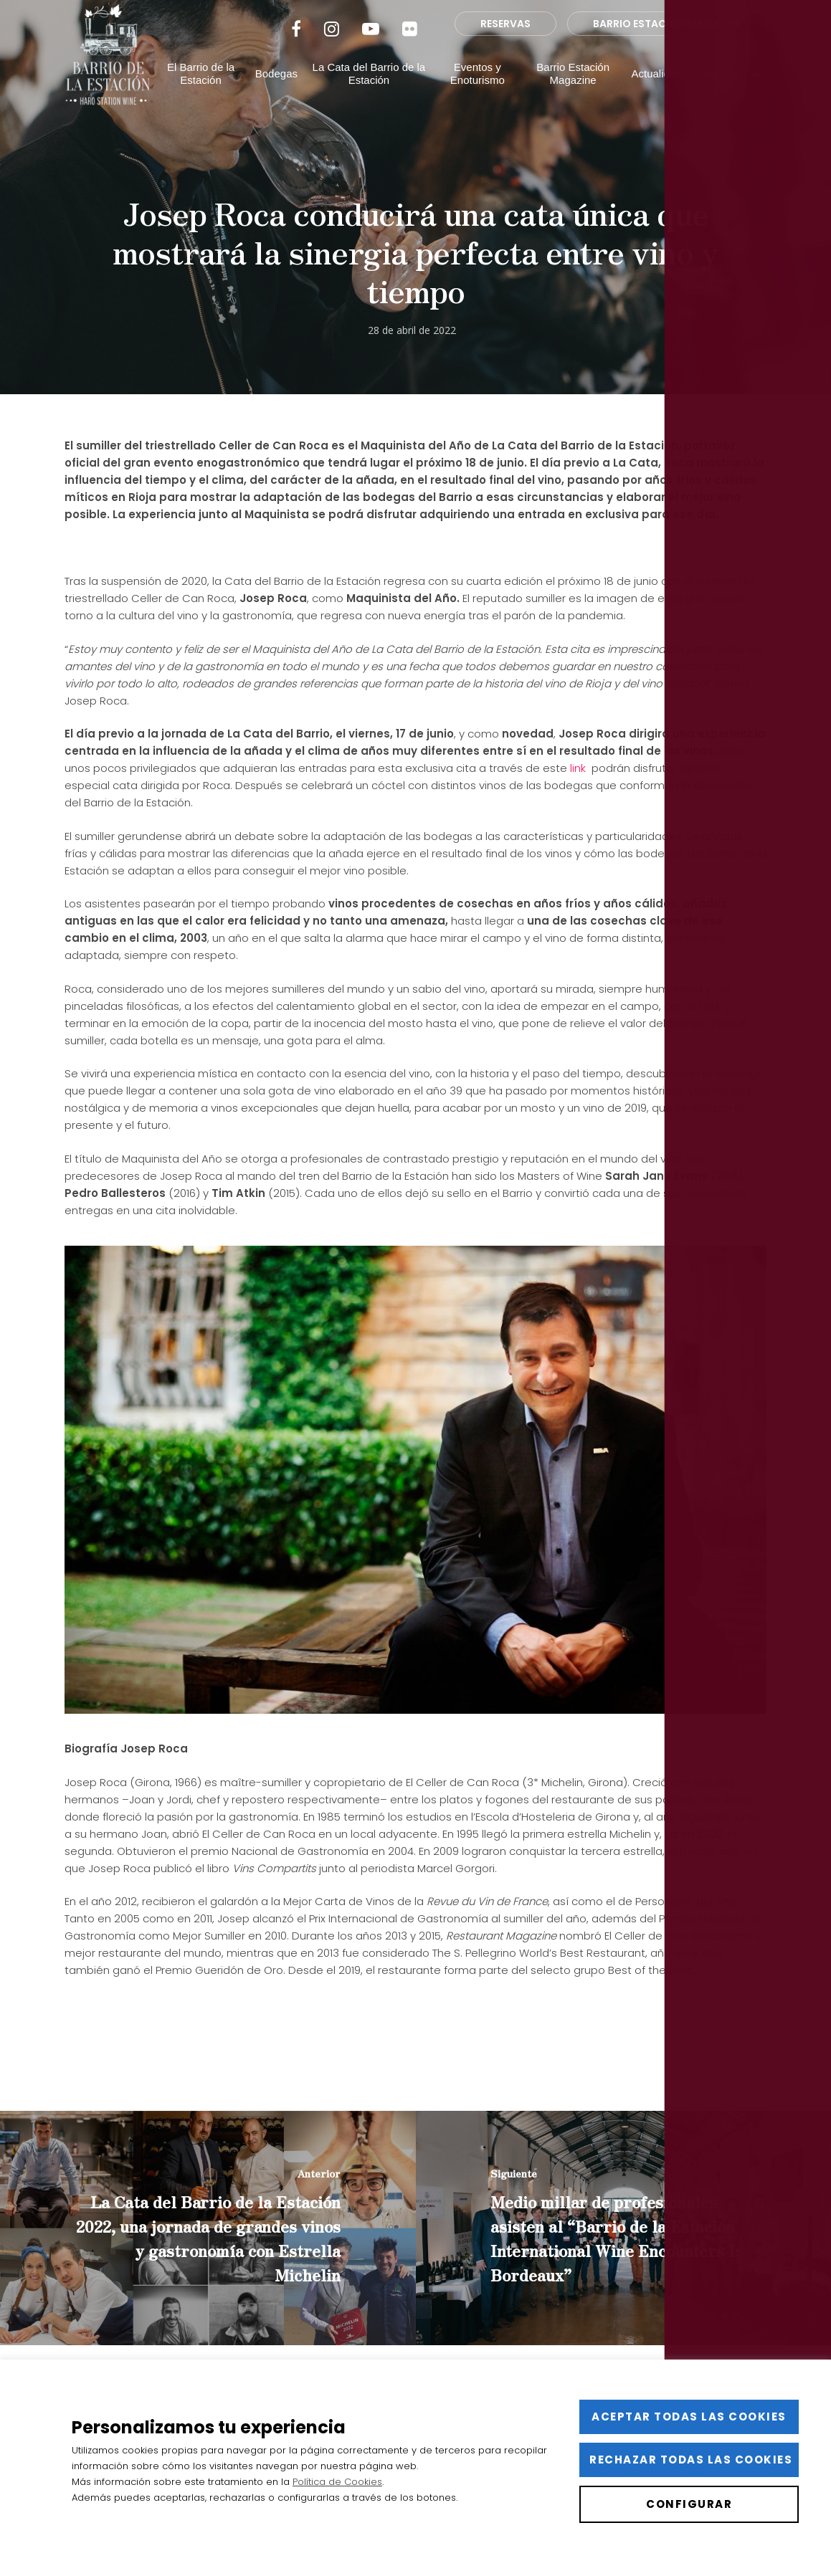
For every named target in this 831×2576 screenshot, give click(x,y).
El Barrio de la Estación (209, 95)
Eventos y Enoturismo (481, 95)
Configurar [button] (689, 2503)
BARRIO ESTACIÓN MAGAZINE (667, 45)
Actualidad (657, 95)
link (579, 768)
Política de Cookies (337, 2482)
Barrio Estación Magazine (574, 95)
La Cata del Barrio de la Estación (375, 95)
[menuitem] (756, 95)
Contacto (717, 95)
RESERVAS (505, 45)
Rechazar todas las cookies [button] (690, 2459)
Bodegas (283, 95)
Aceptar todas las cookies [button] (689, 2416)
